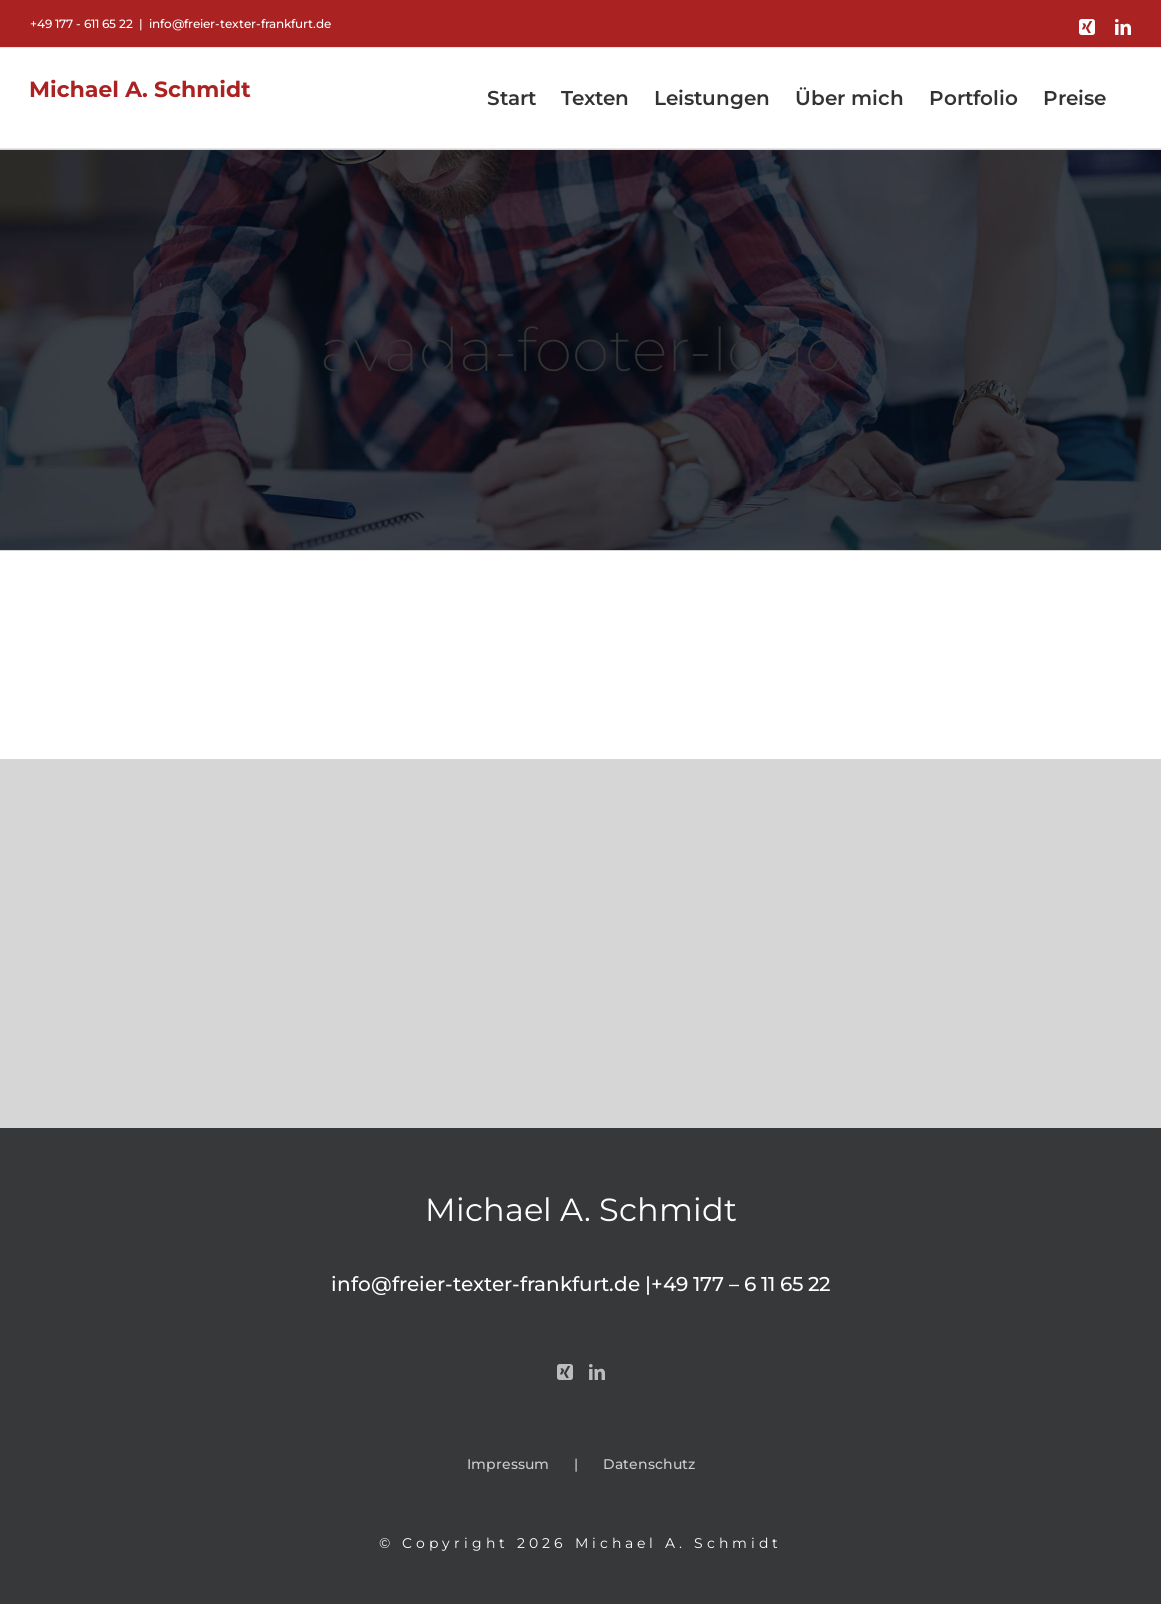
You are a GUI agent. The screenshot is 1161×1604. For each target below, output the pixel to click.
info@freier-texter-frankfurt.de (240, 23)
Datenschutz (649, 1464)
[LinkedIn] (597, 1372)
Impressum (508, 1464)
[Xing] (565, 1372)
